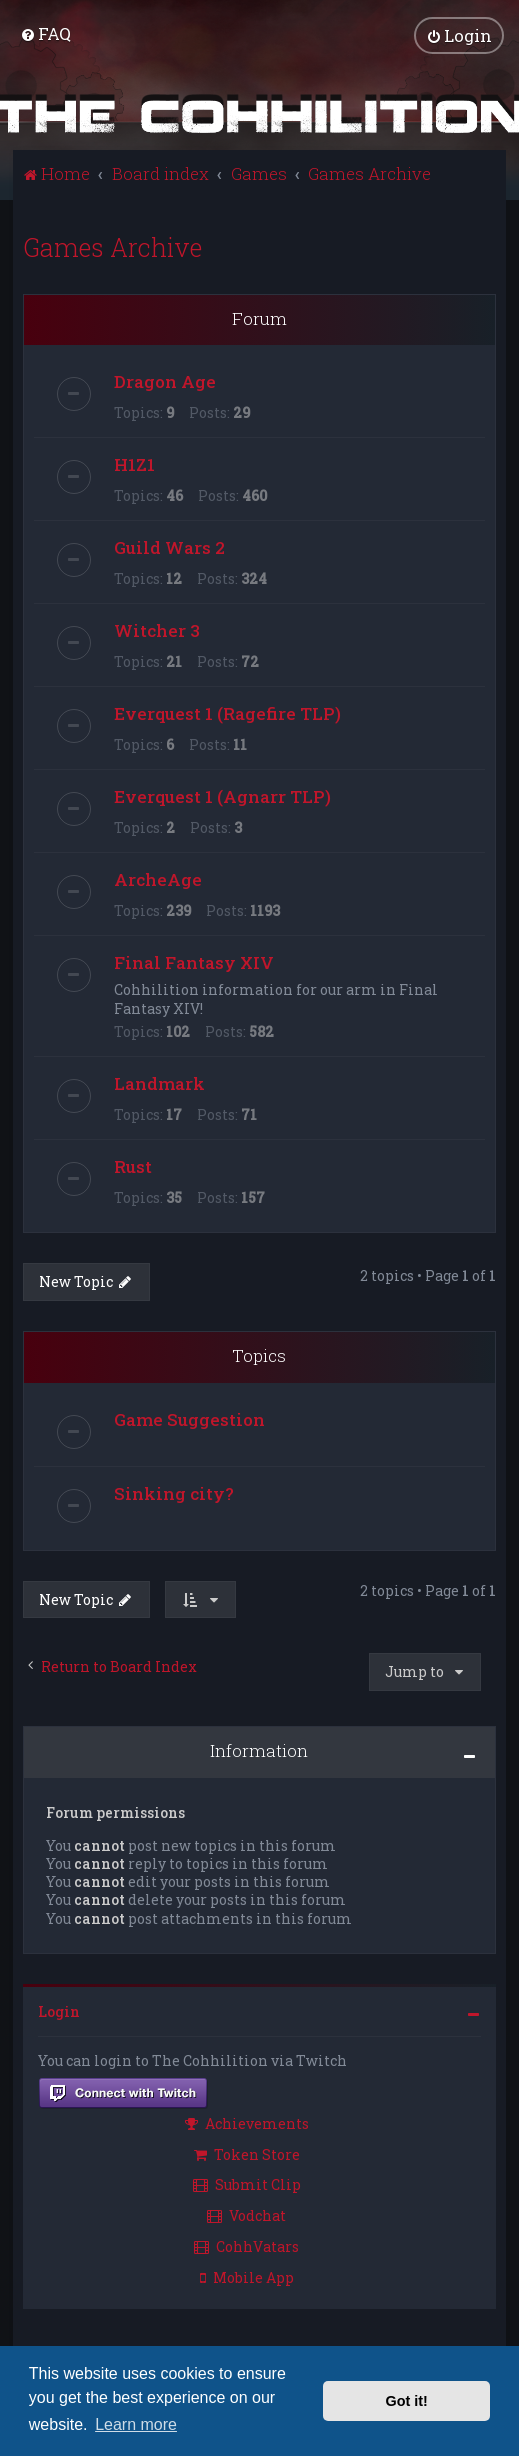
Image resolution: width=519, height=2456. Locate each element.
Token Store (247, 2152)
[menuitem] (45, 33)
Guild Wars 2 (169, 546)
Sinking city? (174, 1492)
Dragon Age (165, 380)
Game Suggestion (189, 1418)
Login (59, 2009)
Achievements (247, 2122)
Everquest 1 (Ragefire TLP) (227, 712)
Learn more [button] (136, 2424)
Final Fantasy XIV (194, 961)
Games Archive (112, 245)
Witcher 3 (157, 629)
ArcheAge (158, 878)
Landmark (159, 1082)
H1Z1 (134, 463)
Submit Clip (247, 2183)
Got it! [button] (407, 2401)
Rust (133, 1165)
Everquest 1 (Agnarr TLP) (222, 795)
